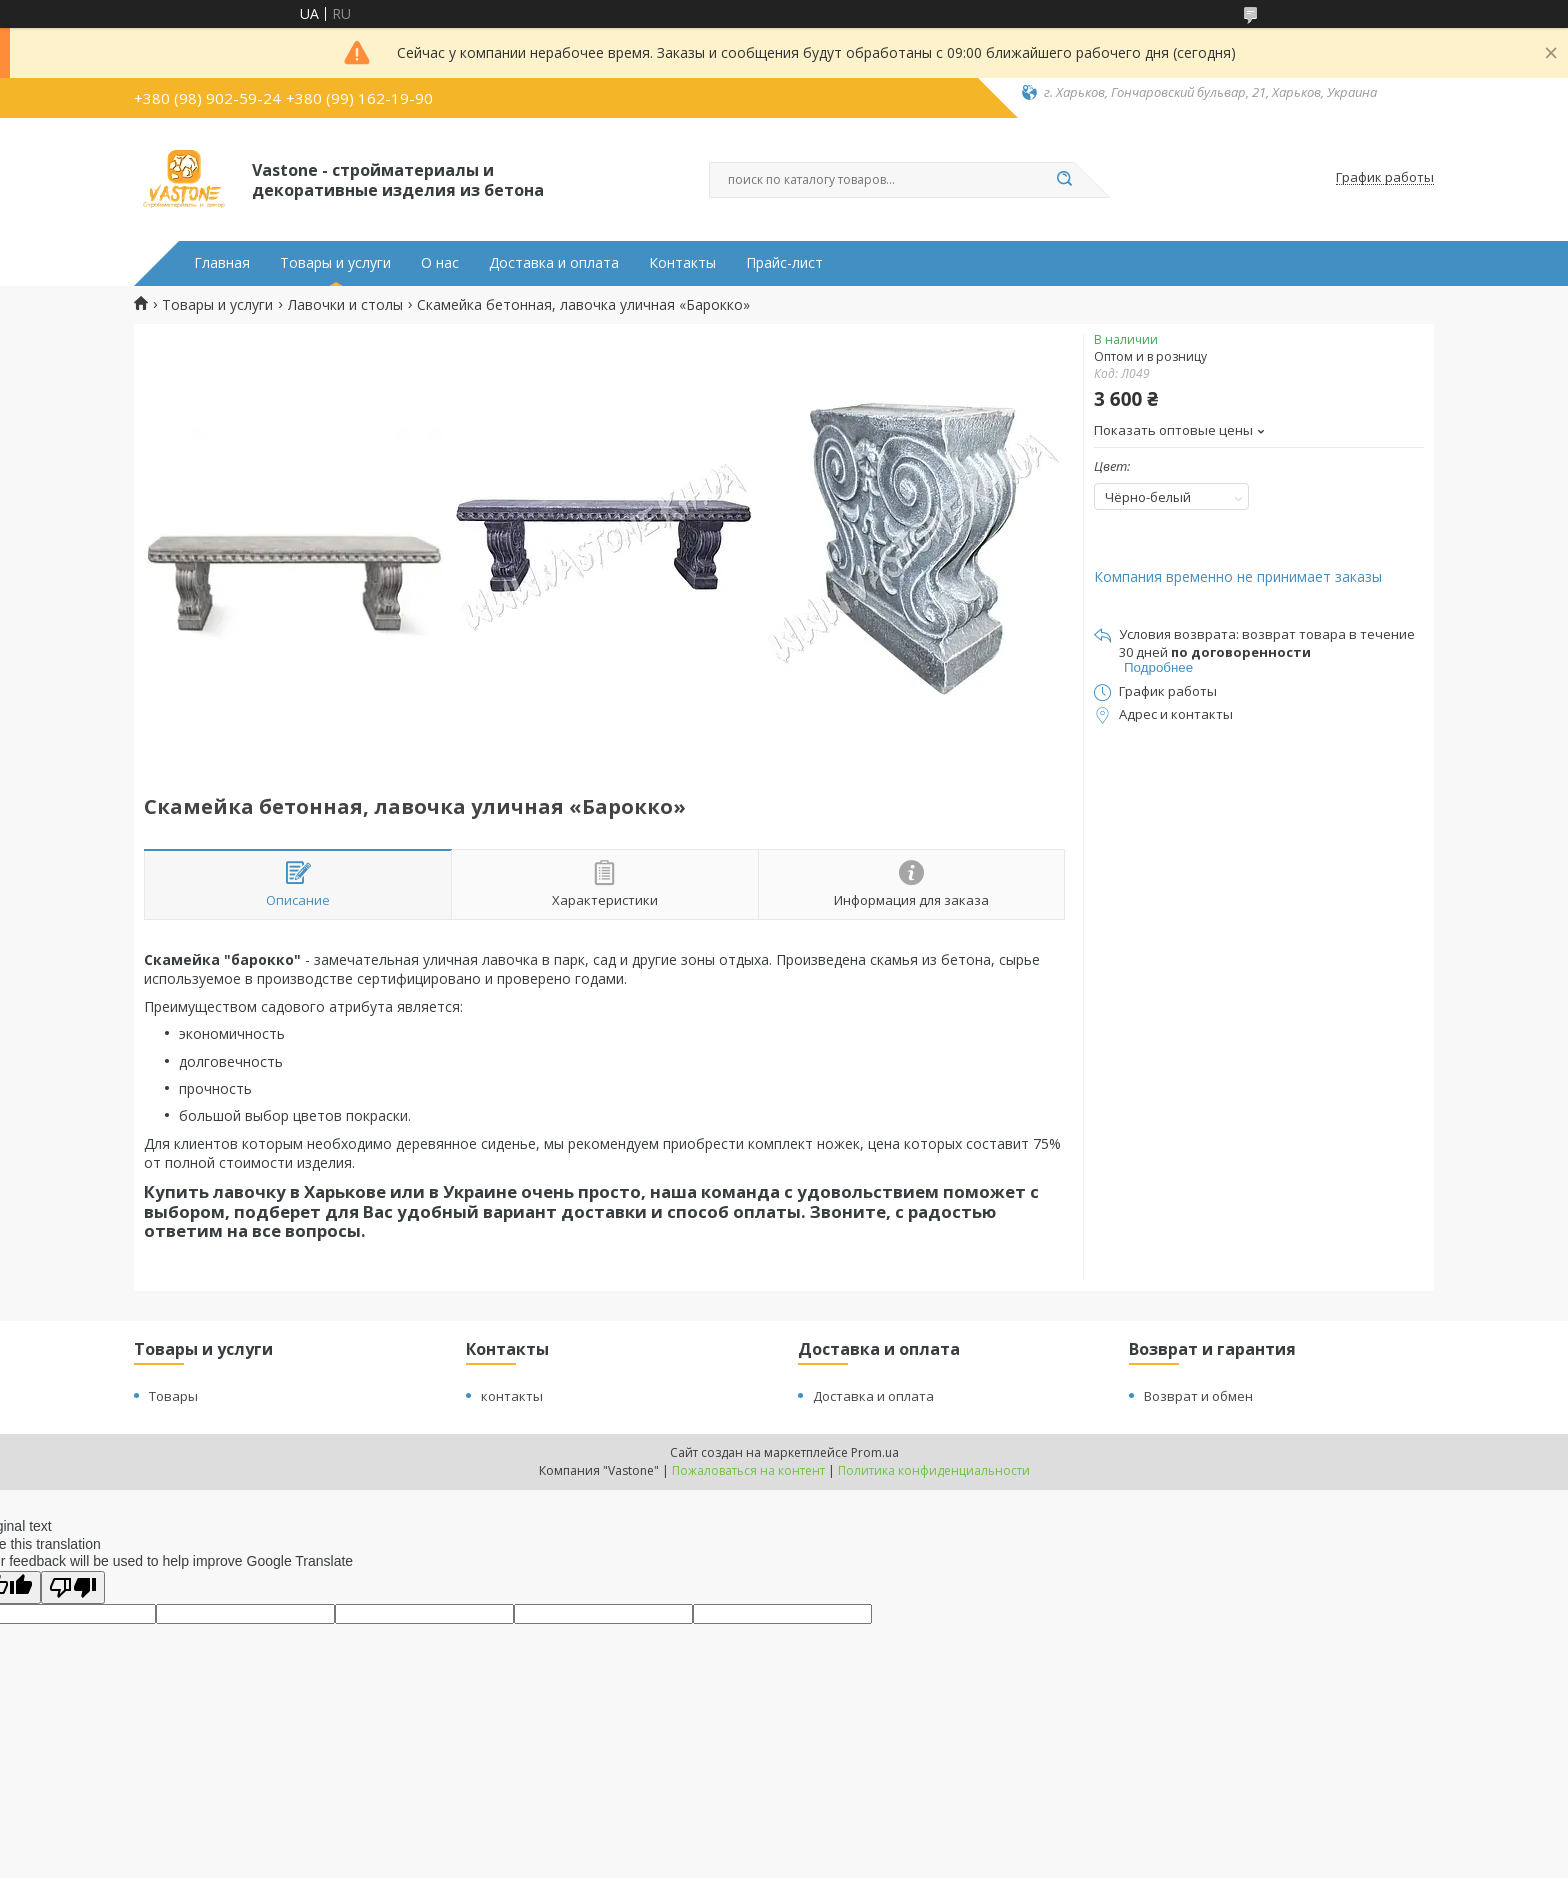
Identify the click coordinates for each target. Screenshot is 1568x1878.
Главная (222, 263)
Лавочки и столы (345, 305)
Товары (173, 1396)
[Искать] (1064, 180)
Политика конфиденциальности (934, 1470)
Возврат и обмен (1198, 1396)
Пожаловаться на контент (748, 1470)
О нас (440, 263)
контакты (512, 1396)
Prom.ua (875, 1452)
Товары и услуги (335, 263)
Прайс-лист (784, 263)
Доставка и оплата (554, 263)
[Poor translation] (73, 1587)
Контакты (682, 263)
